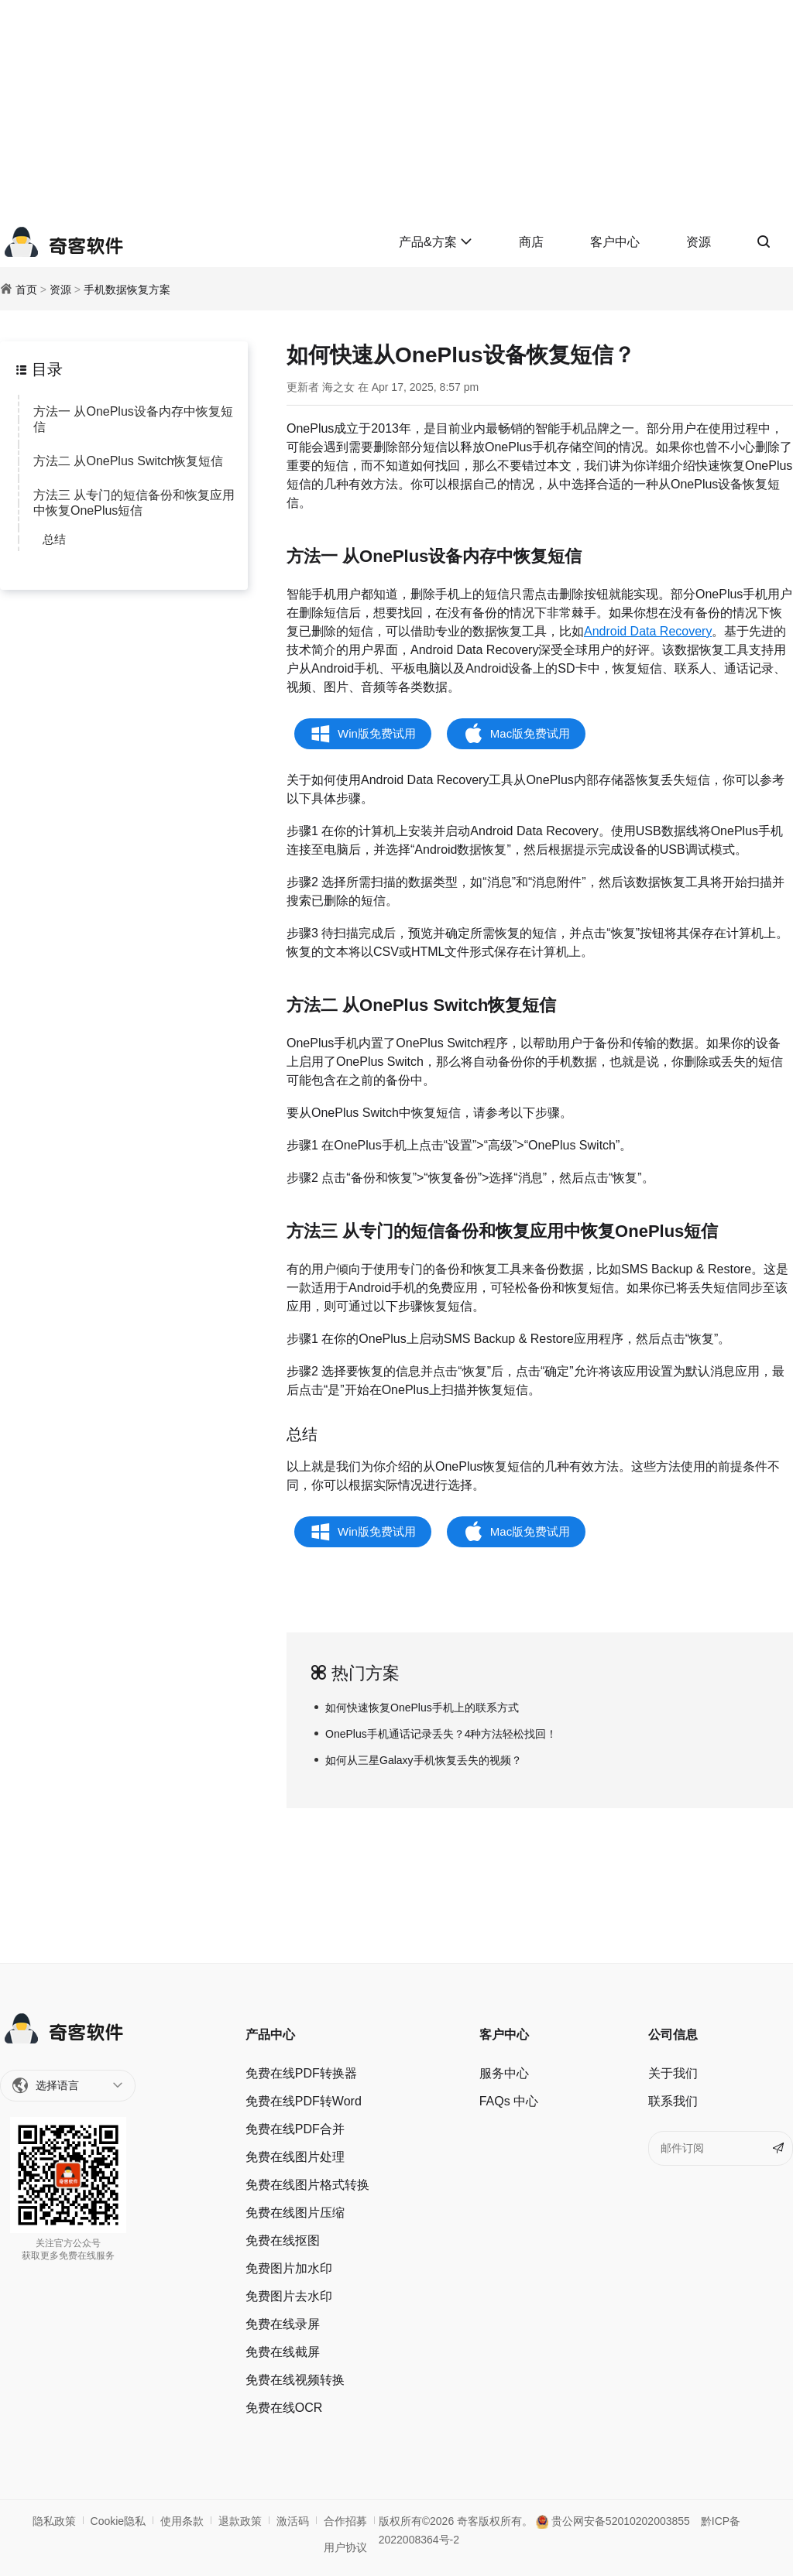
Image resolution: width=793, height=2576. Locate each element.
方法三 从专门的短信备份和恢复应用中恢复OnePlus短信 (134, 502)
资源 (698, 241)
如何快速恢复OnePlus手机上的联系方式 (422, 1707)
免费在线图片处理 (295, 2156)
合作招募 (345, 2521)
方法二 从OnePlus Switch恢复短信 (128, 461)
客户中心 (615, 241)
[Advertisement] (396, 108)
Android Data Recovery (648, 631)
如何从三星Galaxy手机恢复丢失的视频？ (423, 1760)
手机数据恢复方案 (127, 289)
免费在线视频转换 (295, 2379)
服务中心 (504, 2073)
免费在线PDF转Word (303, 2101)
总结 (54, 539)
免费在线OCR (284, 2407)
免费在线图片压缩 (295, 2212)
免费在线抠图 (282, 2240)
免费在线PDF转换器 (301, 2073)
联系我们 (673, 2101)
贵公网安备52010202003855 (613, 2521)
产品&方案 (435, 241)
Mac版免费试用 (530, 733)
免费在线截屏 (282, 2351)
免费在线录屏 (282, 2324)
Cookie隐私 (118, 2521)
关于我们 (673, 2073)
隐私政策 (54, 2521)
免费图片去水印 (288, 2296)
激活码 (292, 2521)
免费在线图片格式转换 (307, 2184)
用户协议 (345, 2547)
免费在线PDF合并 (295, 2129)
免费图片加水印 (288, 2268)
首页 (26, 289)
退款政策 (240, 2521)
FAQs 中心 (508, 2101)
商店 (531, 241)
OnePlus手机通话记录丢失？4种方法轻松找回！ (441, 1734)
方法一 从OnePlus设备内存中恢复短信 (133, 419)
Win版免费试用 (377, 733)
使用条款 (182, 2521)
